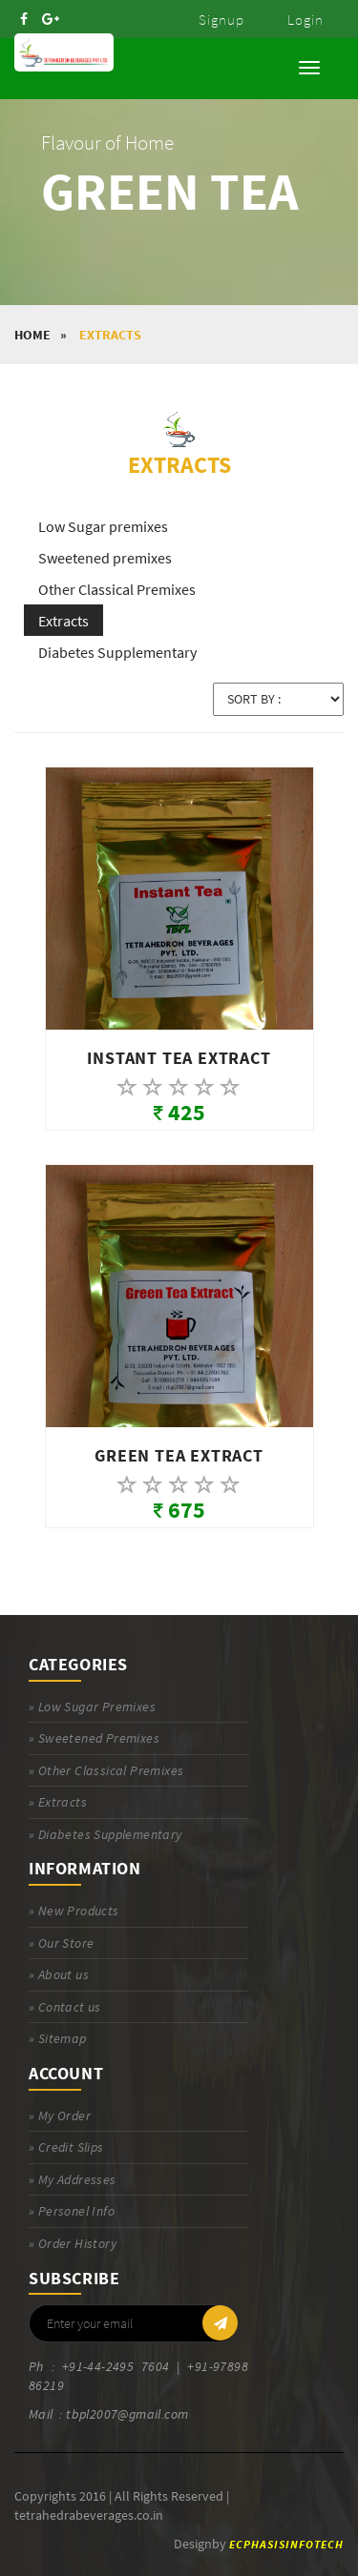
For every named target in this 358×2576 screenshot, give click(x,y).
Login (305, 19)
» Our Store (61, 1943)
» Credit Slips (66, 2147)
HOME (32, 334)
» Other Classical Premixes (106, 1770)
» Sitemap (58, 2038)
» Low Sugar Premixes (92, 1706)
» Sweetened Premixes (94, 1738)
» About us (59, 1974)
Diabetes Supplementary (117, 652)
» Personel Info (72, 2210)
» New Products (74, 1910)
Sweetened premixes (105, 557)
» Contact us (65, 2006)
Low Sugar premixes (103, 526)
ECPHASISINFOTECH (286, 2544)
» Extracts (58, 1801)
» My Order (60, 2115)
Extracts (110, 334)
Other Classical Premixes (117, 589)
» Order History (72, 2243)
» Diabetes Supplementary (105, 1834)
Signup (221, 19)
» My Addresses (72, 2179)
